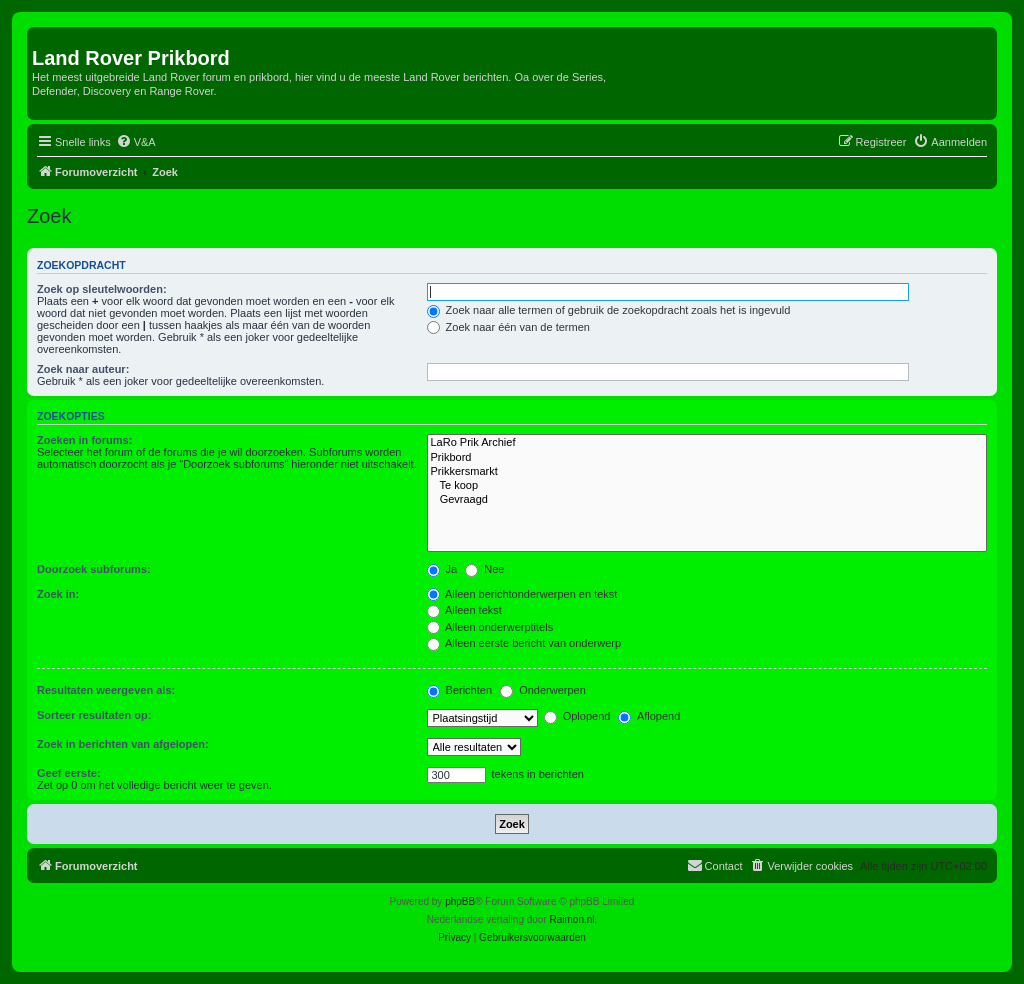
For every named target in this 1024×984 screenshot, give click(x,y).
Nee (484, 569)
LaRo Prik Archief (707, 443)
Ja (442, 569)
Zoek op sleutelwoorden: (102, 289)
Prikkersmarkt (707, 472)
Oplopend (577, 716)
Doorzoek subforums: (94, 569)
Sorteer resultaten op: (94, 715)
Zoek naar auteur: (83, 369)
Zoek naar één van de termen (508, 327)
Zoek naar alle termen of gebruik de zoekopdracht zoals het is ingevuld (609, 310)
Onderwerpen (543, 690)
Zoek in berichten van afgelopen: (123, 744)
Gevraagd (707, 500)
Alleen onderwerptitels (490, 627)
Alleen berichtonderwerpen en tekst (522, 594)
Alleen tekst (464, 610)
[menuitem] (136, 142)
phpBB (460, 901)
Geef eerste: (69, 773)
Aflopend (649, 716)
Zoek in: (58, 594)
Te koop (707, 486)
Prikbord (707, 458)
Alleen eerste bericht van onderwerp (524, 643)
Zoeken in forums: (84, 440)
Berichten (460, 690)
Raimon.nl (572, 919)
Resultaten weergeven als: (106, 690)
